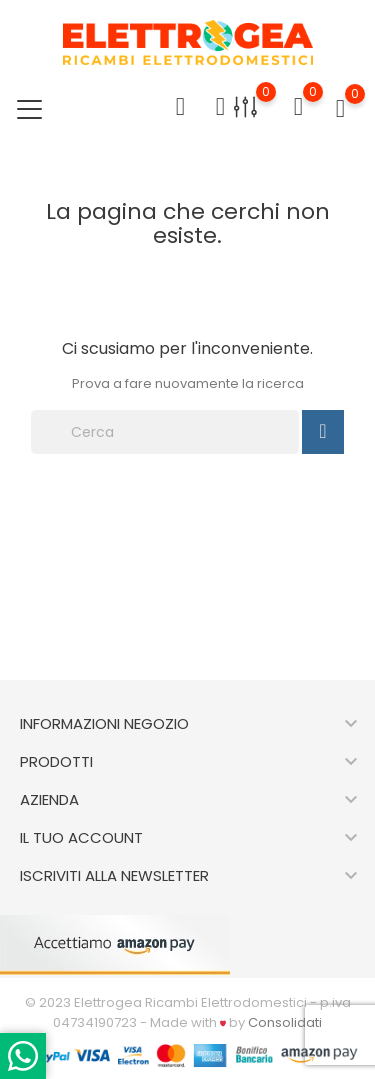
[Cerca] (165, 432)
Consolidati (285, 1022)
